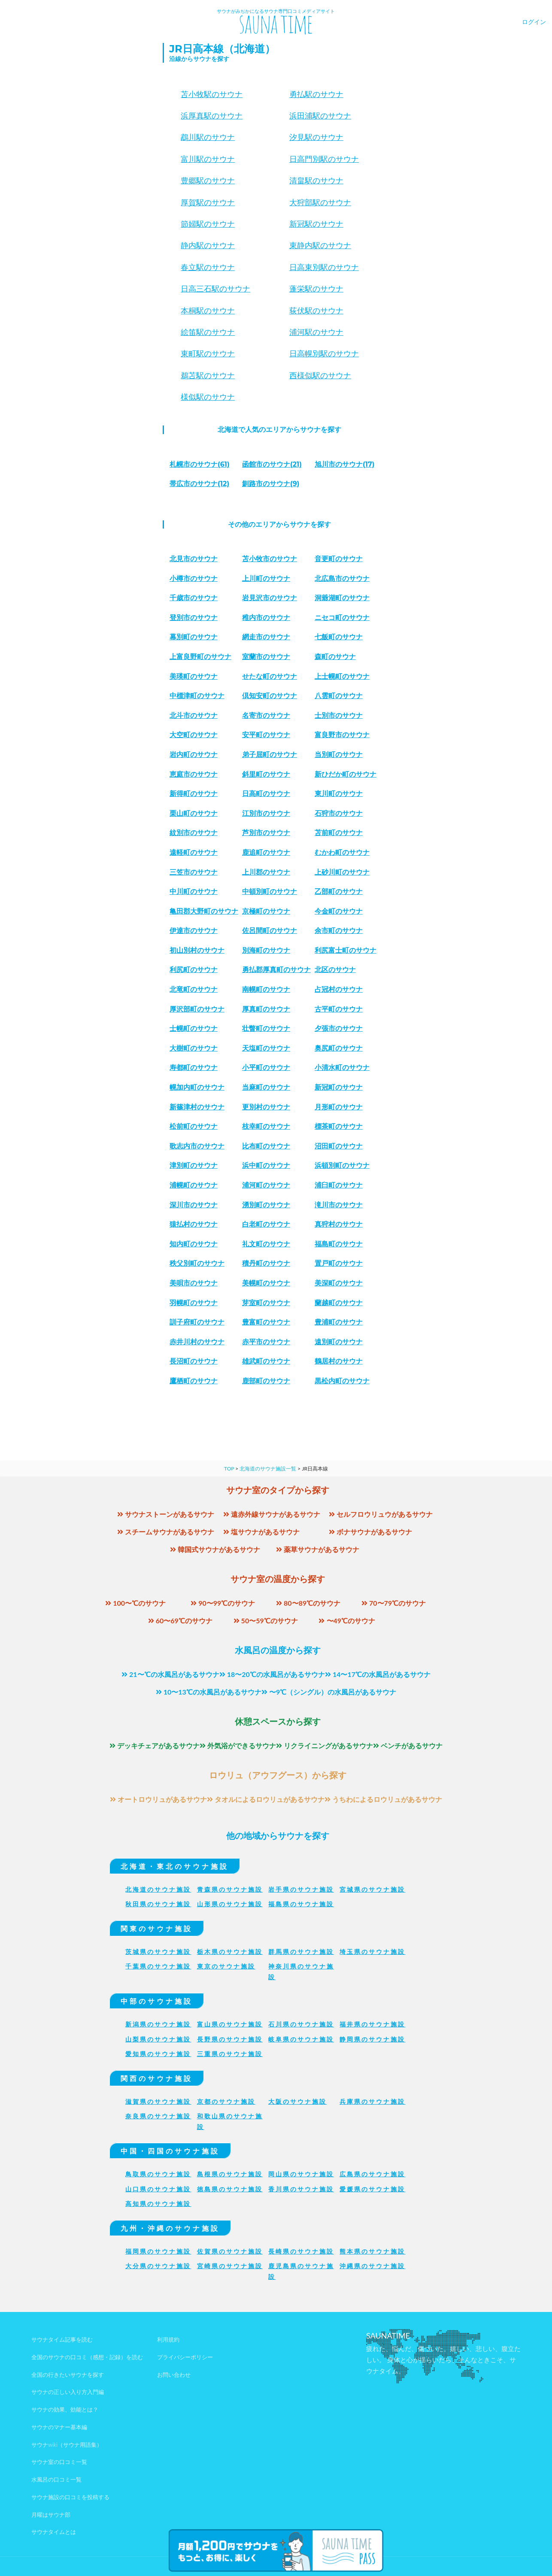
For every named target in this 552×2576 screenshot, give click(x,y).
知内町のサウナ (194, 1244)
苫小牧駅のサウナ (212, 94)
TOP (229, 1468)
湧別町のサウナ (266, 1205)
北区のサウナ (335, 970)
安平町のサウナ (266, 735)
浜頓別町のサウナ (342, 1165)
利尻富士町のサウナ (345, 950)
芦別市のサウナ (266, 833)
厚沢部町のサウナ (197, 1009)
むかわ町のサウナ (342, 852)
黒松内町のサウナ (342, 1381)
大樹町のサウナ (194, 1048)
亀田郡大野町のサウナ (204, 911)
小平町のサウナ (266, 1067)
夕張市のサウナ (339, 1028)
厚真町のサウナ (266, 1009)
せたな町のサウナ (269, 676)
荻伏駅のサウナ (316, 311)
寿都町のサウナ (194, 1067)
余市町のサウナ (339, 931)
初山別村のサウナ (197, 950)
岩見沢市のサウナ (269, 598)
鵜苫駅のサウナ (208, 375)
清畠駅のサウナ (316, 180)
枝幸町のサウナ (266, 1126)
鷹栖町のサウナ (194, 1381)
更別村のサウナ (266, 1107)
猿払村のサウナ (194, 1224)
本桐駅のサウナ (208, 311)
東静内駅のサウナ (320, 245)
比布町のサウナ (266, 1146)
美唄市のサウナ (194, 1283)
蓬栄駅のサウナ (316, 289)
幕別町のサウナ (194, 637)
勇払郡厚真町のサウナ (276, 970)
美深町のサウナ (339, 1283)
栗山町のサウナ (194, 813)
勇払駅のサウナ (316, 94)
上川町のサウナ (266, 578)
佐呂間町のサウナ (269, 931)
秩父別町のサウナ (197, 1263)
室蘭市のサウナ (266, 657)
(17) (345, 464)
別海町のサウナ (266, 950)
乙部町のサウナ (339, 891)
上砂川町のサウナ (342, 872)
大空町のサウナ (194, 735)
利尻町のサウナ (194, 970)
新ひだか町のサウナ (345, 774)
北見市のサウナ (194, 559)
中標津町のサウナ (197, 696)
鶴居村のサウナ (339, 1361)
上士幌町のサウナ (342, 676)
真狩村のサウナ (339, 1224)
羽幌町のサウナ (194, 1303)
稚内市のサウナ (266, 618)
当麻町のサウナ (266, 1087)
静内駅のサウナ (208, 245)
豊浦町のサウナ (339, 1322)
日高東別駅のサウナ (324, 267)
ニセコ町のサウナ (342, 618)
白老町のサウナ (266, 1224)
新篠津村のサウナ (197, 1107)
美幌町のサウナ (266, 1283)
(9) (271, 484)
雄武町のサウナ (266, 1361)
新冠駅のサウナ (316, 224)
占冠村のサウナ (339, 989)
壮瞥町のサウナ (266, 1028)
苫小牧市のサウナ (269, 559)
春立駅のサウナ (208, 267)
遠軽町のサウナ (194, 852)
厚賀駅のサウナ (208, 202)
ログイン (534, 21)
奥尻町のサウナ (339, 1048)
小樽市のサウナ (194, 578)
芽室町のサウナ (266, 1303)
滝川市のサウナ (339, 1205)
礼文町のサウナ (266, 1244)
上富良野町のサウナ (200, 657)
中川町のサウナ (194, 891)
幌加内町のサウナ (197, 1087)
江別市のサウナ (266, 813)
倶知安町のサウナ (269, 696)
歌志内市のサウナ (197, 1146)
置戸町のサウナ (339, 1263)
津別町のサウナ (194, 1165)
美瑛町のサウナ (194, 676)
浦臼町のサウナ (339, 1185)
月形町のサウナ (339, 1107)
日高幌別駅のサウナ (324, 353)
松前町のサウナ (194, 1126)
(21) (272, 464)
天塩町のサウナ (266, 1048)
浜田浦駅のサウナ (320, 116)
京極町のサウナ (266, 911)
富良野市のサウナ (342, 735)
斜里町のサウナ (266, 774)
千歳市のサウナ (194, 598)
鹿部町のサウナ (266, 1381)
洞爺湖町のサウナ (342, 598)
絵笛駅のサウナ (208, 332)
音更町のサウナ (339, 559)
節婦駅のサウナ (208, 224)
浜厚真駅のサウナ (212, 116)
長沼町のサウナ (194, 1361)
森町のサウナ (335, 657)
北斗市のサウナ (194, 715)
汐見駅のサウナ (316, 137)
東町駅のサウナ (208, 353)
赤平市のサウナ (266, 1342)
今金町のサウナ (339, 911)
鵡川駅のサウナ (208, 137)
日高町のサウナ (266, 794)
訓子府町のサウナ (197, 1322)
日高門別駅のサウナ (324, 159)
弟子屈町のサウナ (269, 754)
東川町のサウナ (339, 794)
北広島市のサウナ (342, 578)
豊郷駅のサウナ (208, 180)
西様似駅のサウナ (320, 375)
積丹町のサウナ (266, 1263)
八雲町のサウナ (339, 696)
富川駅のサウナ (208, 159)
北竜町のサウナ (194, 989)
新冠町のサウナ (339, 1087)
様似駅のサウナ (208, 397)
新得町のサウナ (194, 794)
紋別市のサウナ (194, 833)
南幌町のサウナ (266, 989)
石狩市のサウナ (339, 813)
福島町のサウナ (339, 1244)
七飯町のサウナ (339, 637)
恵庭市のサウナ (194, 774)
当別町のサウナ (339, 754)
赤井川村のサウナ (197, 1342)
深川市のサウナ (194, 1205)
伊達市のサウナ (194, 931)
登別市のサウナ (194, 618)
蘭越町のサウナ (339, 1303)
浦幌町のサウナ (194, 1185)
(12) (199, 484)
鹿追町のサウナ (266, 852)
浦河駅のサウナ (316, 332)
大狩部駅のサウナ (320, 202)
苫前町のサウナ (339, 833)
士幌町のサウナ (194, 1028)
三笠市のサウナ (194, 872)
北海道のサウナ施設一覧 (268, 1468)
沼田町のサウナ (339, 1146)
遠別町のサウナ (339, 1342)
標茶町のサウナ (339, 1126)
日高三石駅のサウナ (215, 289)
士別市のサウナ (339, 715)
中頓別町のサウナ (269, 891)
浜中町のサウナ (266, 1165)
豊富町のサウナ (266, 1322)
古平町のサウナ (339, 1009)
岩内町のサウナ (194, 754)
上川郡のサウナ (266, 872)
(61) (200, 464)
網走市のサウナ (266, 637)
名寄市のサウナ (266, 715)
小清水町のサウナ (342, 1067)
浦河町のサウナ (266, 1185)
